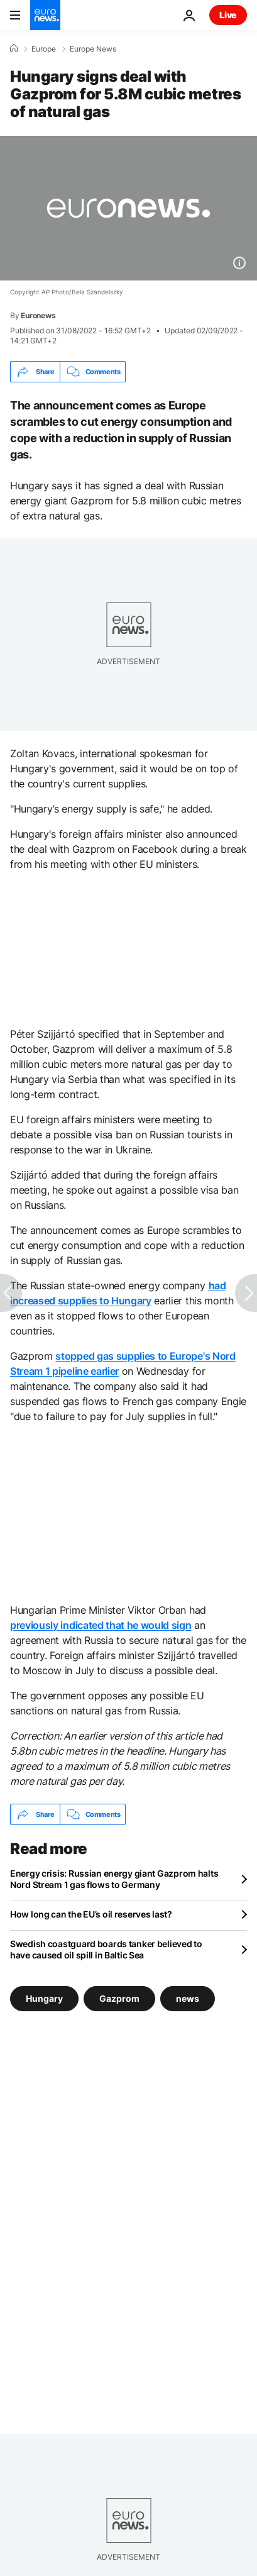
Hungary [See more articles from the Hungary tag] (44, 1998)
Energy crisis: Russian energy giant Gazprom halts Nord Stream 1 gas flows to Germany (114, 1879)
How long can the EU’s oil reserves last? (91, 1914)
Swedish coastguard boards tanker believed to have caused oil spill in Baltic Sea (106, 1949)
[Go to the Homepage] (45, 15)
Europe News (93, 49)
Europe (43, 49)
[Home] (14, 48)
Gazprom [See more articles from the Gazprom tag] (119, 1998)
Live (228, 14)
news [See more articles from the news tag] (187, 1998)
